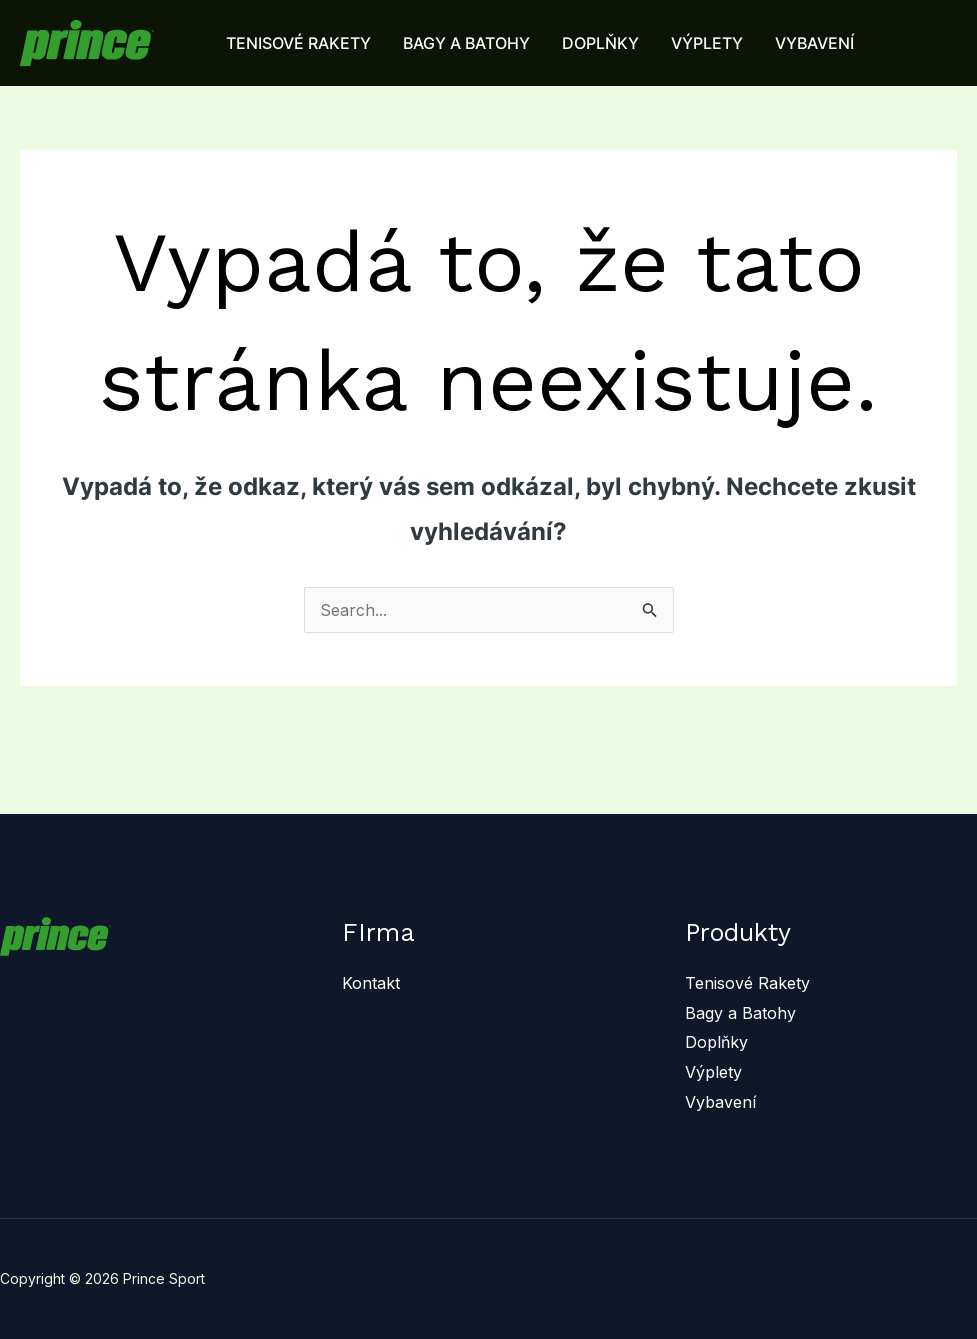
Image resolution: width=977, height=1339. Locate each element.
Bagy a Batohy (740, 1013)
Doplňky (716, 1042)
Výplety (713, 1072)
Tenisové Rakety (747, 983)
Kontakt (371, 983)
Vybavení (720, 1102)
